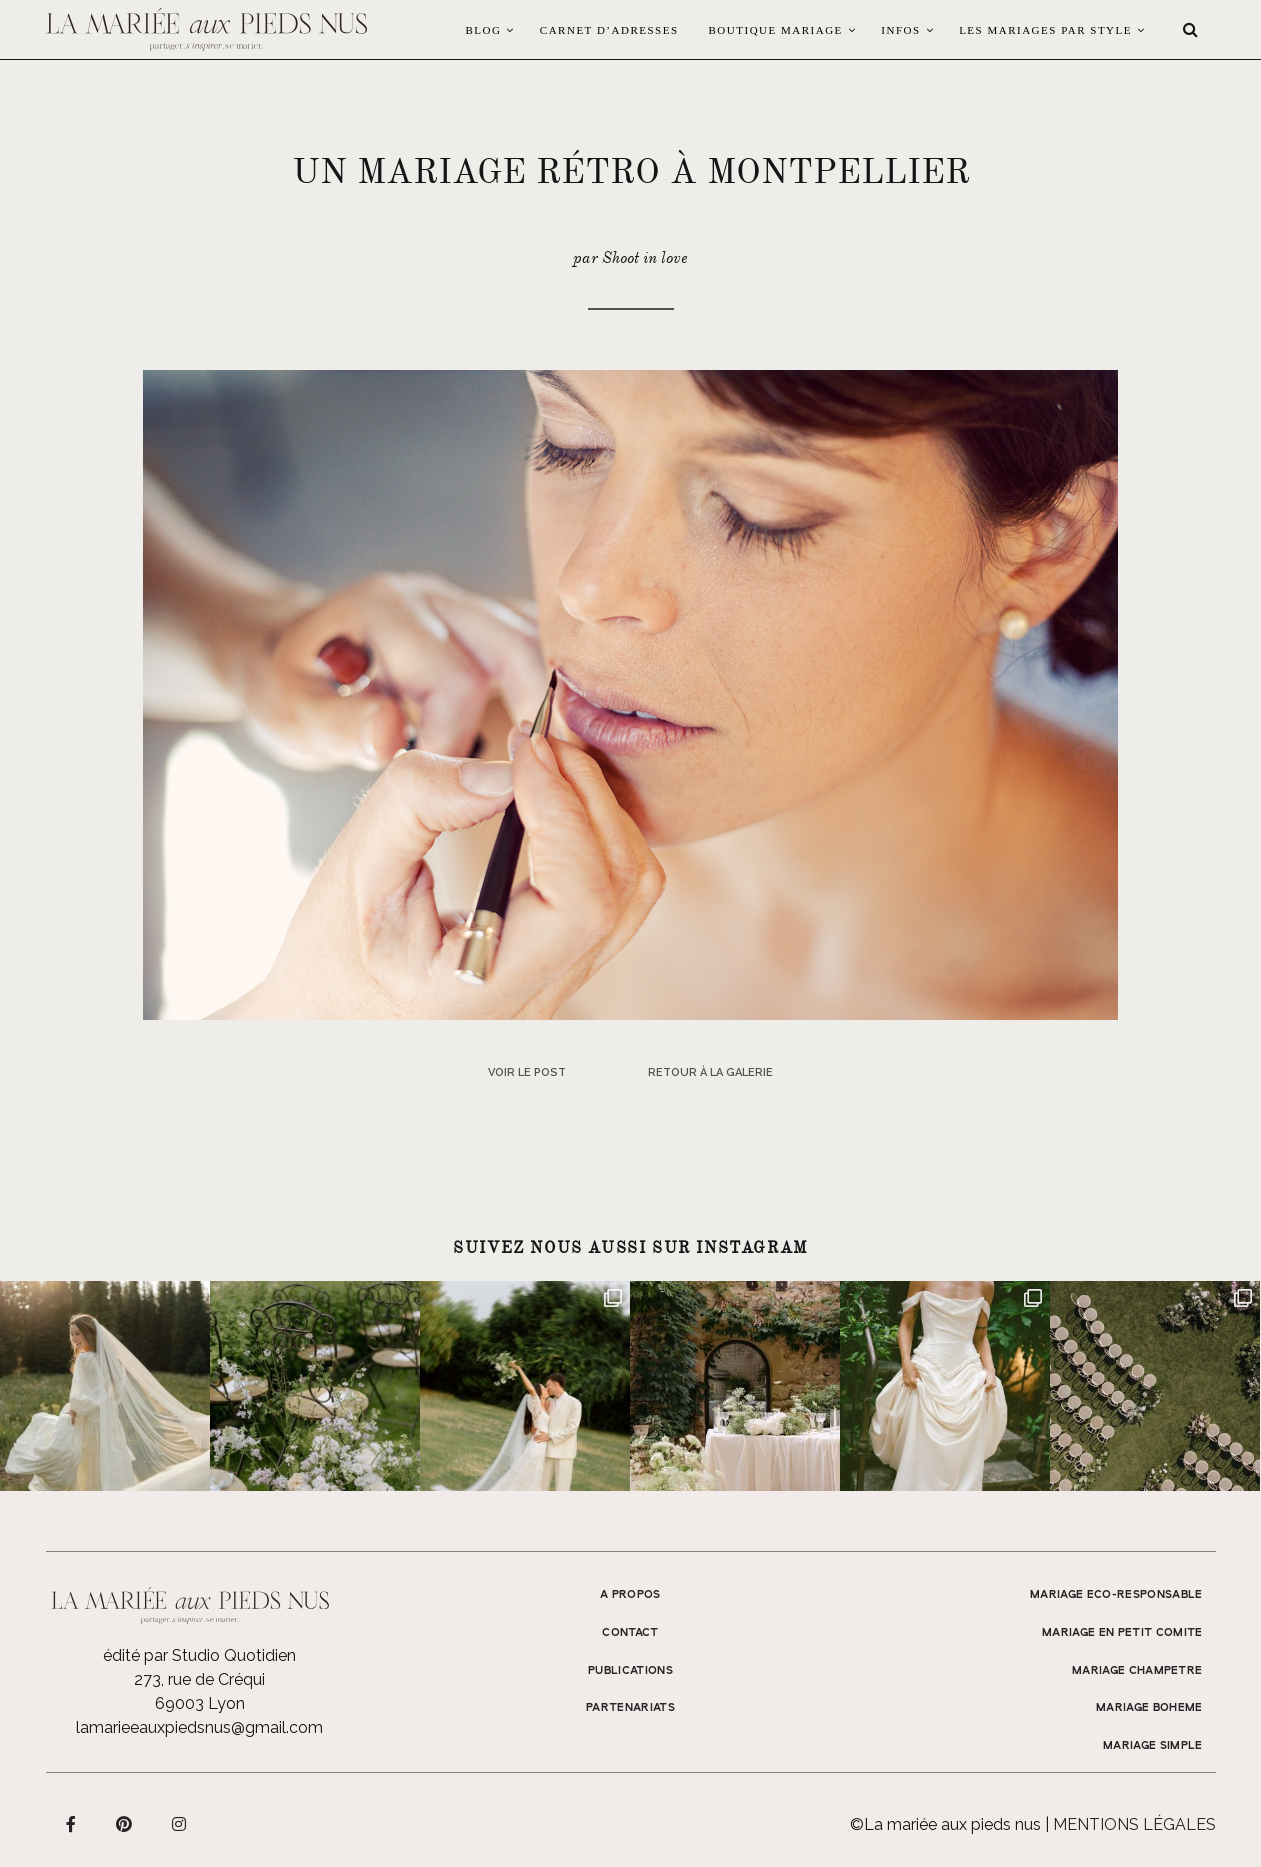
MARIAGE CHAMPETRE (1137, 1671)
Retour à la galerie (710, 1072)
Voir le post (527, 1072)
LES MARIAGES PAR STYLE (1045, 30)
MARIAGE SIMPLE (1153, 1746)
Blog (483, 30)
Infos (900, 30)
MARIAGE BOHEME (1149, 1708)
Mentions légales (1134, 1824)
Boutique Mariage (776, 30)
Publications (630, 1671)
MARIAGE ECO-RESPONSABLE (1116, 1595)
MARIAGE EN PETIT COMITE (1122, 1633)
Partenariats (630, 1708)
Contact (630, 1633)
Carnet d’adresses (609, 30)
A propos (630, 1595)
